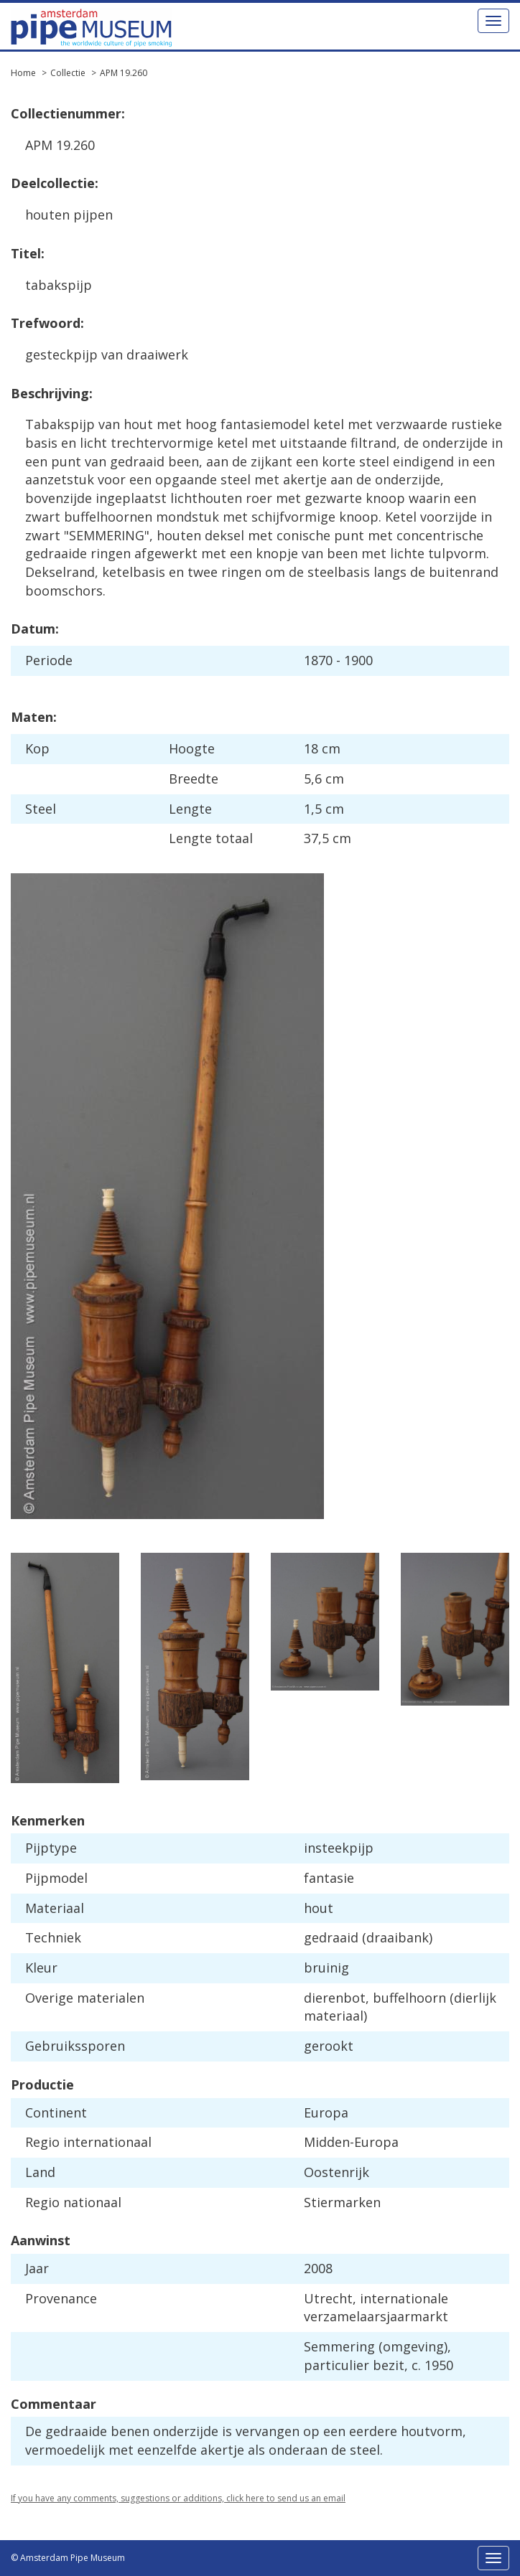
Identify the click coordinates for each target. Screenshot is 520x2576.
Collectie (67, 73)
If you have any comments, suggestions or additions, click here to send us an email (178, 2498)
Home (23, 73)
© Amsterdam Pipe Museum (68, 2558)
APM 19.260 (123, 73)
